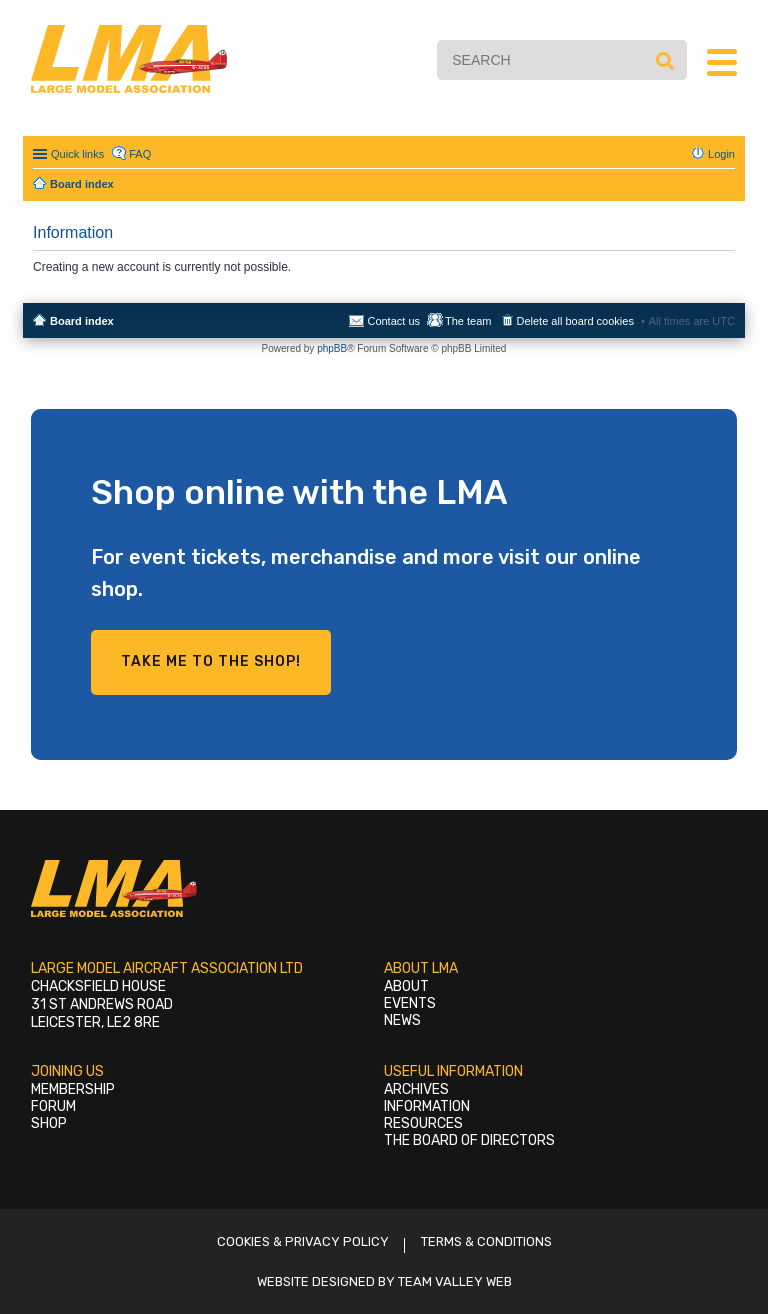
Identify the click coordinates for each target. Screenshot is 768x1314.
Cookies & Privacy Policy (303, 1241)
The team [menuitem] (468, 321)
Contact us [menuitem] (393, 321)
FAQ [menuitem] (140, 154)
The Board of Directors (469, 1140)
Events (410, 1003)
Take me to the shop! (211, 661)
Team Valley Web (455, 1281)
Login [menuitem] (721, 154)
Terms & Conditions (486, 1241)
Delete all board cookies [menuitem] (575, 321)
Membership (73, 1089)
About (406, 986)
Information (427, 1106)
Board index (82, 321)
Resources (423, 1123)
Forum (53, 1106)
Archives (416, 1089)
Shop (49, 1123)
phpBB (332, 348)
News (402, 1020)
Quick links (77, 154)
